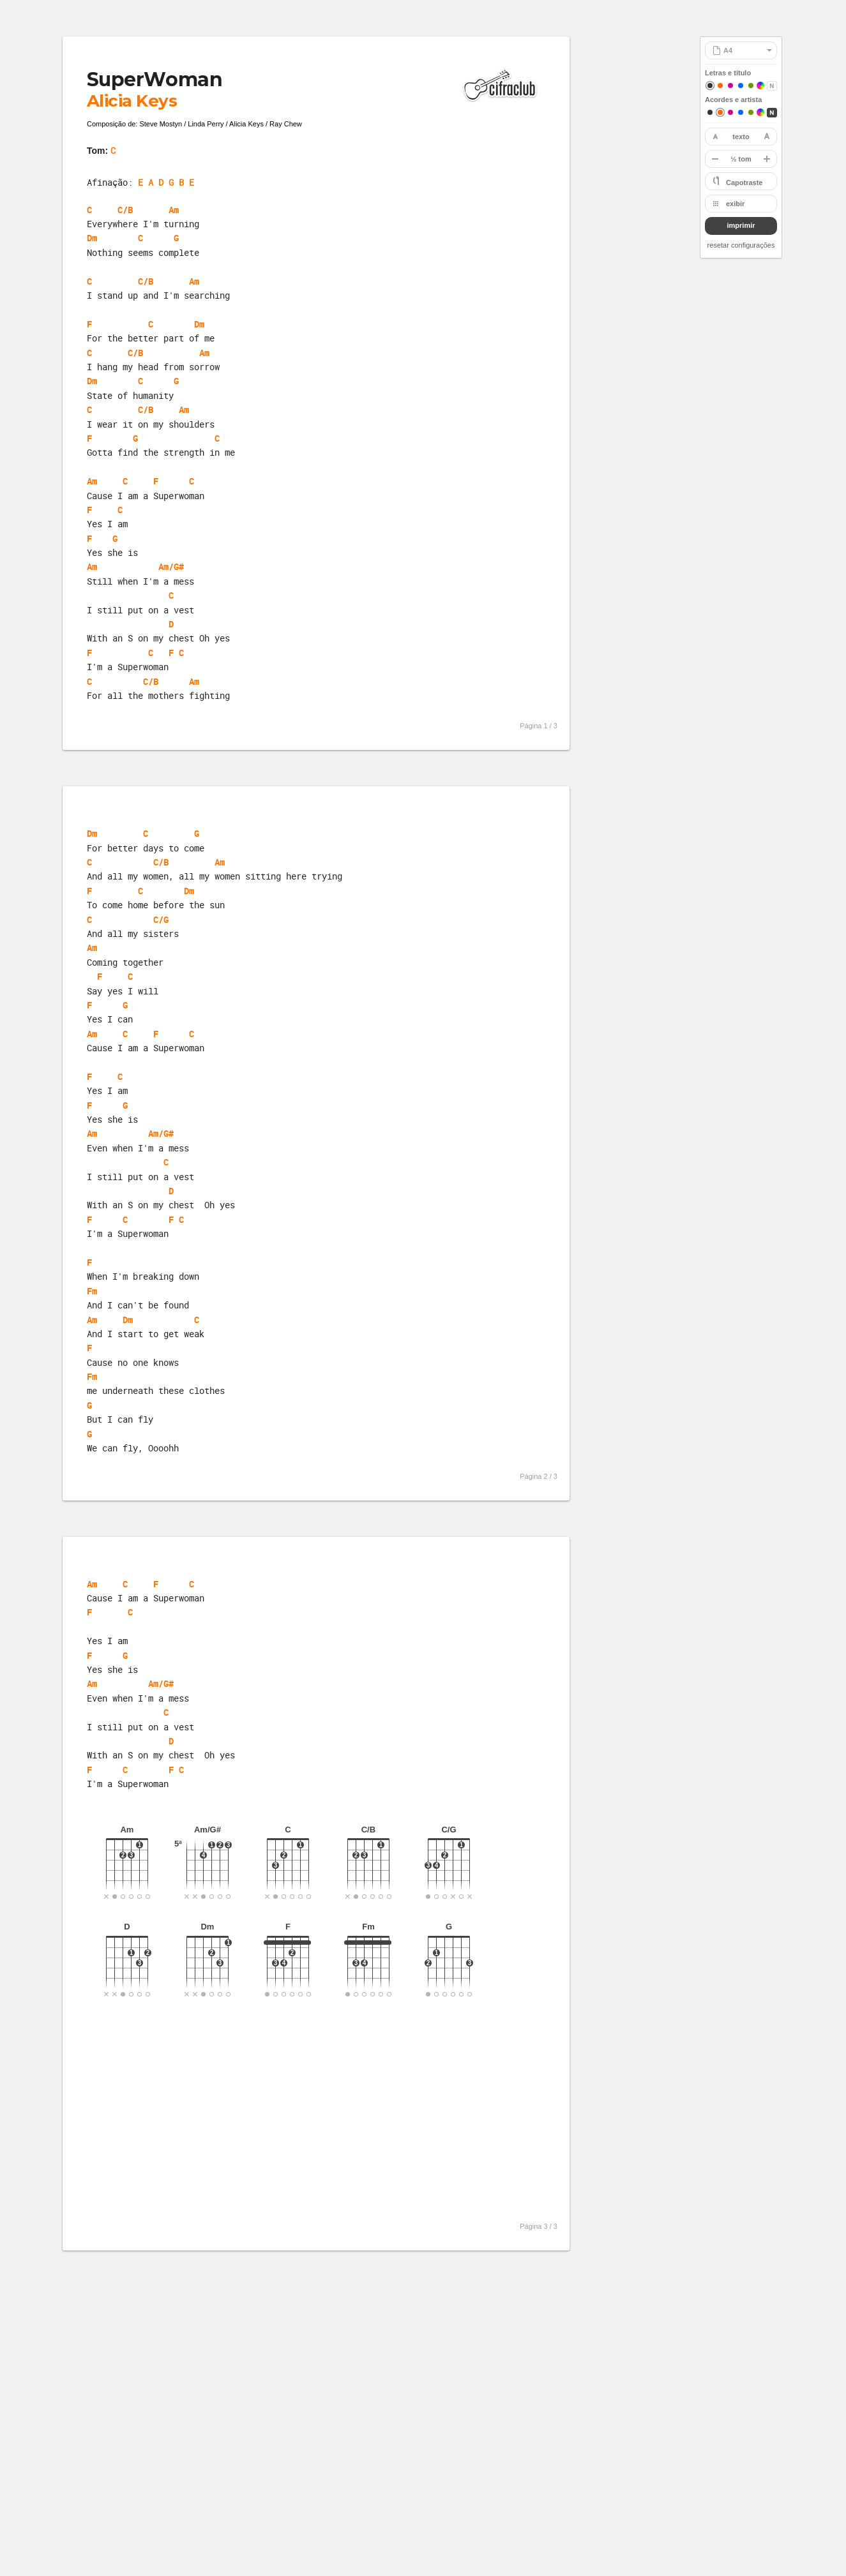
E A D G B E (166, 182)
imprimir (741, 225)
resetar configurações (741, 245)
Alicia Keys (132, 101)
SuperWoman (154, 79)
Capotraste (744, 182)
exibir (735, 203)
